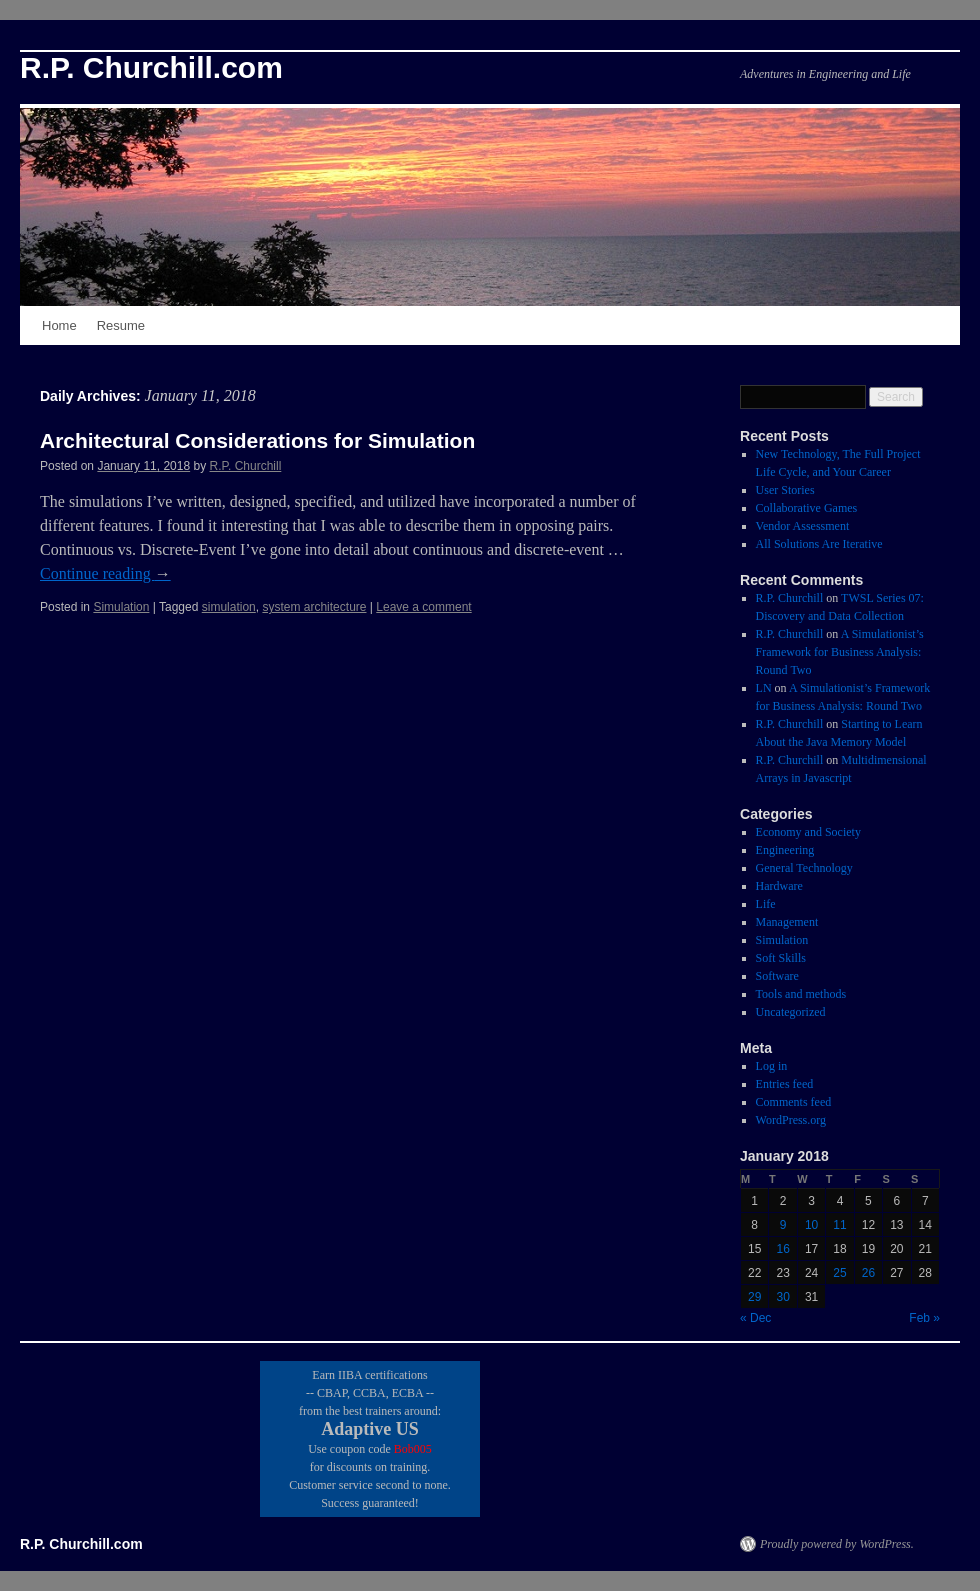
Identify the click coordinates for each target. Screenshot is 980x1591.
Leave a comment (423, 607)
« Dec (755, 1318)
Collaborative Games (807, 508)
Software (777, 976)
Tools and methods (801, 994)
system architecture (314, 607)
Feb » (924, 1318)
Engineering (785, 850)
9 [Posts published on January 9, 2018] (783, 1225)
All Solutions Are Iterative (819, 544)
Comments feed (794, 1102)
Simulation (121, 607)
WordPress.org (791, 1120)
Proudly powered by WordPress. (837, 1544)
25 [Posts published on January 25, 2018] (839, 1273)
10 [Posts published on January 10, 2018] (811, 1225)
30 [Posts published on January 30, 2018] (782, 1297)
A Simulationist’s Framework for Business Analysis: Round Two (840, 652)
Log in (772, 1066)
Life (766, 904)
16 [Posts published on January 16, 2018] (782, 1249)
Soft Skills (781, 958)
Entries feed (785, 1084)
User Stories (785, 490)
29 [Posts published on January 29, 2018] (754, 1297)
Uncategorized (791, 1012)
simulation (229, 607)
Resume (121, 325)
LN (764, 688)
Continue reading (105, 573)
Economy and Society (808, 832)
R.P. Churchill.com (151, 67)
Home (59, 325)
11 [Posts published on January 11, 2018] (839, 1225)
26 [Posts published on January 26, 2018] (868, 1273)
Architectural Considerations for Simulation (257, 440)
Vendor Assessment (803, 526)
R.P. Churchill (246, 466)
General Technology (804, 868)
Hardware (779, 886)
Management (787, 922)
